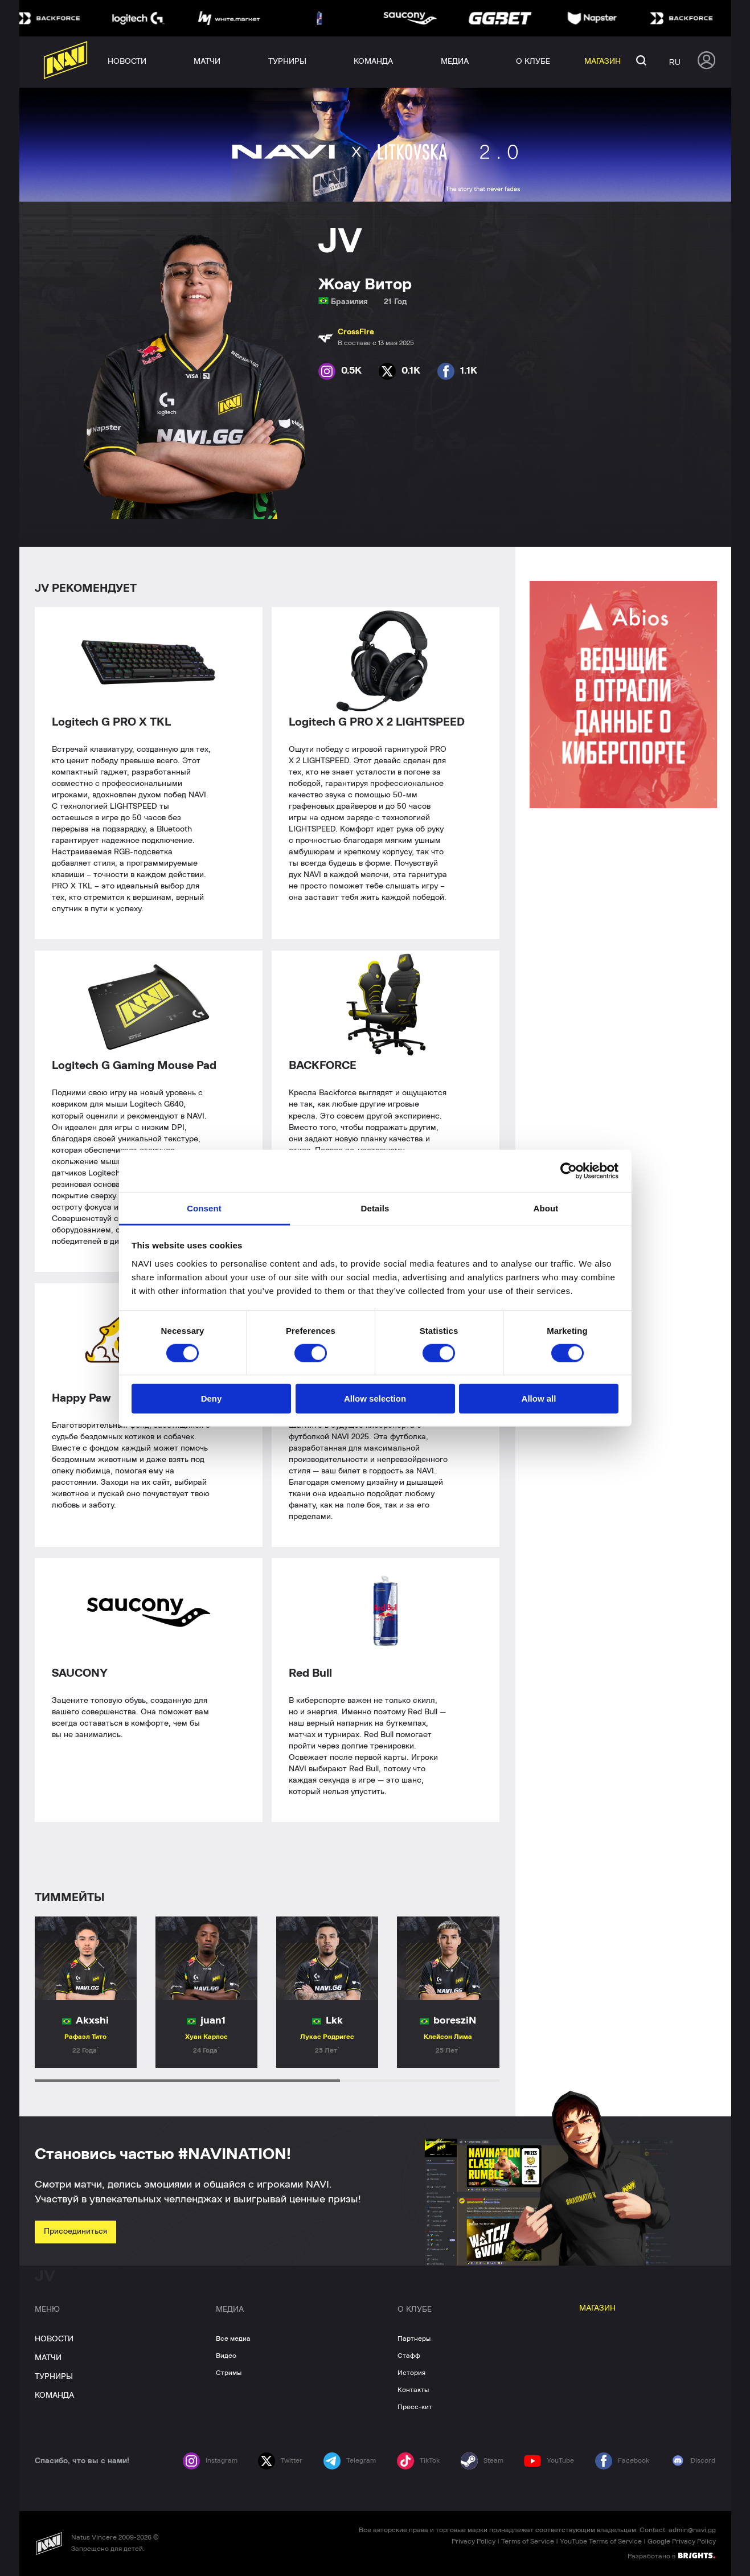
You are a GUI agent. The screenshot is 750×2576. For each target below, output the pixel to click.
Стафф (408, 2355)
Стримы (228, 2372)
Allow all (539, 1398)
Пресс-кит (414, 2406)
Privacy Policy (473, 2541)
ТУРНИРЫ (54, 2377)
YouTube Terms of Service (601, 2541)
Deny (211, 1398)
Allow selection (375, 1398)
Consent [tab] (204, 1208)
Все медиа (233, 2338)
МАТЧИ (48, 2358)
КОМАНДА (54, 2395)
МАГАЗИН (597, 2308)
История (411, 2372)
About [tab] (546, 1208)
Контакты (413, 2389)
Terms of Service (527, 2541)
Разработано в (671, 2555)
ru (675, 62)
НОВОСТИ (54, 2339)
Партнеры (414, 2338)
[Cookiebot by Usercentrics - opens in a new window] (568, 1171)
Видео (226, 2355)
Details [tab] (375, 1208)
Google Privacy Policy (681, 2541)
